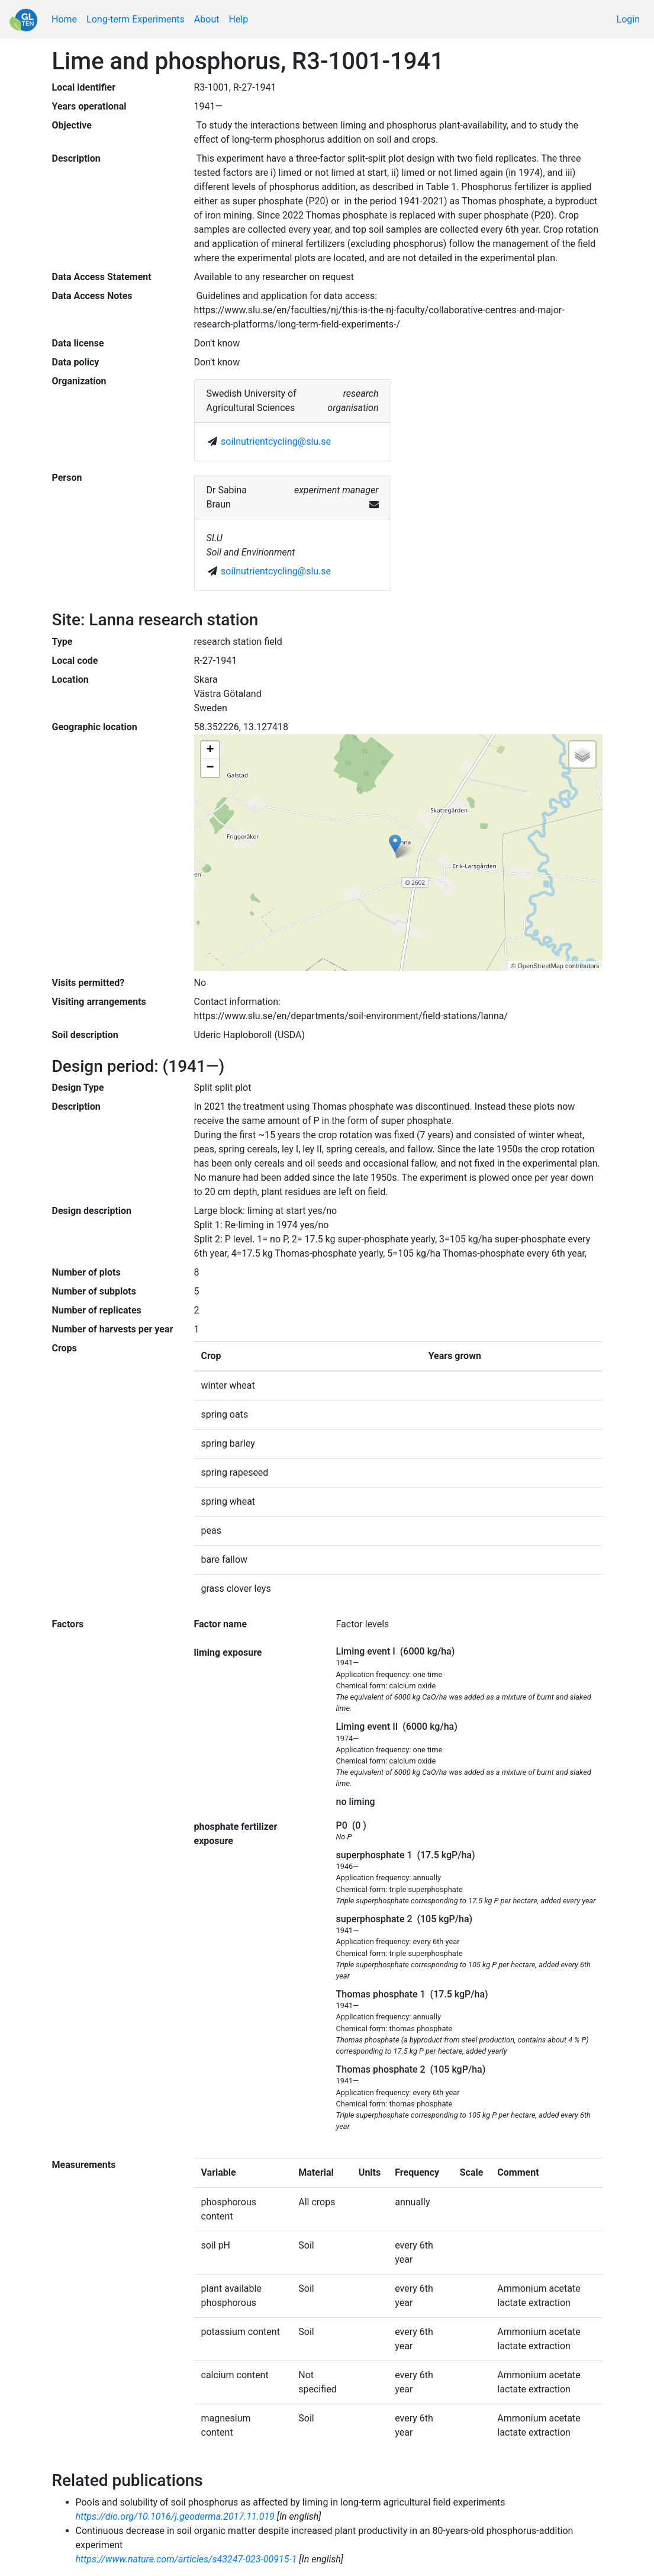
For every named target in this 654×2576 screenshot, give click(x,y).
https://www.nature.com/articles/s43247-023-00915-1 (186, 2559)
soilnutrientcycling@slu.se (276, 441)
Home (64, 19)
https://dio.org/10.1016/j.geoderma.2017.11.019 (175, 2516)
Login (628, 19)
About (207, 19)
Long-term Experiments (135, 19)
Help (238, 19)
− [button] (210, 768)
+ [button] (210, 750)
